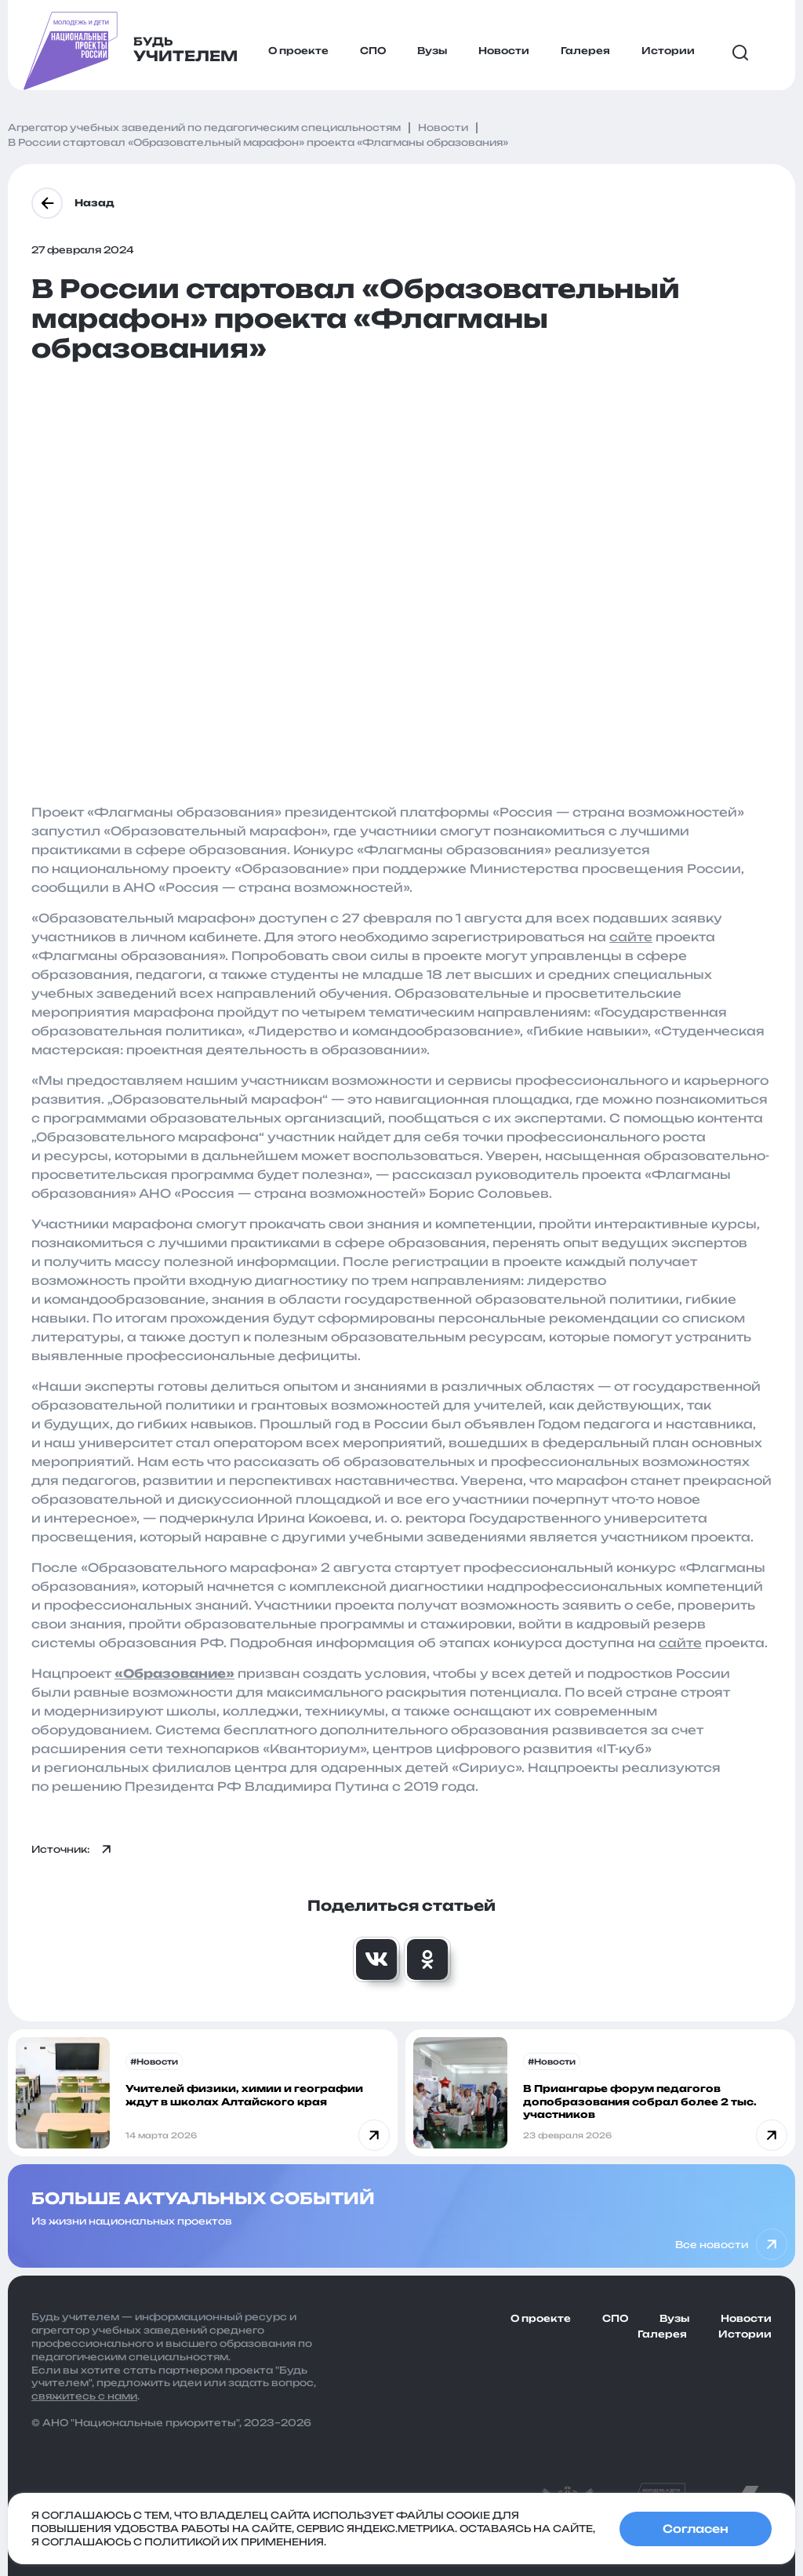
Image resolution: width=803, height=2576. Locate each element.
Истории (668, 50)
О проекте (298, 50)
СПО (373, 50)
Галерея (585, 50)
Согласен (696, 2528)
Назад (72, 203)
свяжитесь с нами (84, 2396)
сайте (630, 937)
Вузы (432, 50)
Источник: (72, 1849)
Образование (174, 1673)
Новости (503, 50)
